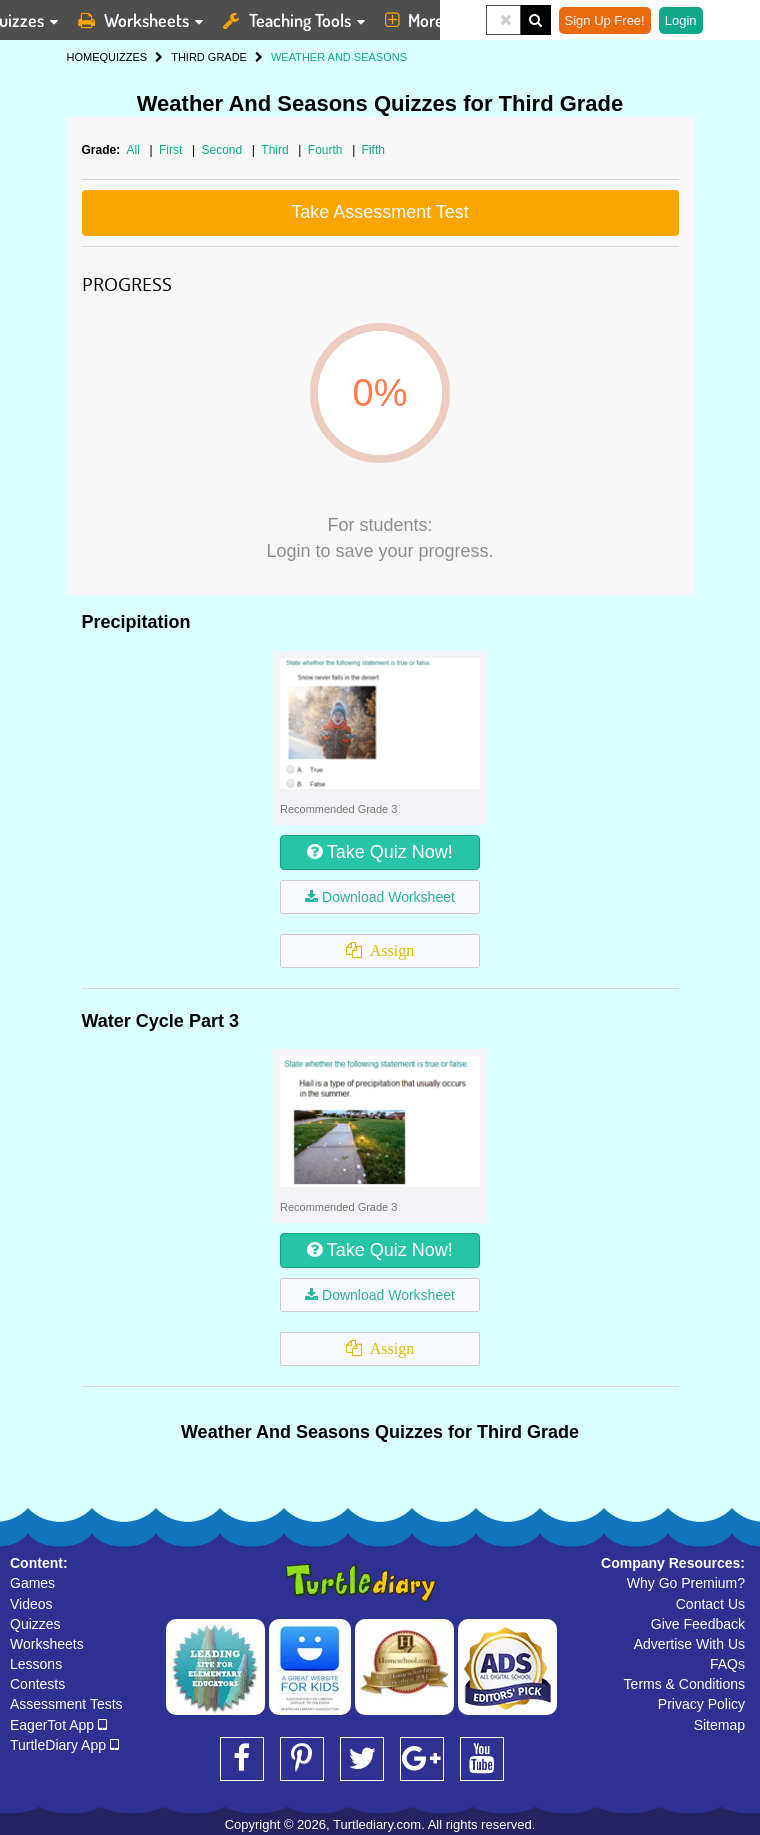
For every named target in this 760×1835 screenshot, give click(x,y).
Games (32, 1583)
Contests (37, 1684)
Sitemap (719, 1725)
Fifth (373, 150)
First (172, 150)
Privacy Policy (701, 1704)
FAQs (727, 1664)
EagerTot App (58, 1725)
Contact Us (710, 1604)
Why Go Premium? (686, 1583)
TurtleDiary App (64, 1745)
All (133, 150)
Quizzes (35, 1624)
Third (276, 150)
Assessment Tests (66, 1704)
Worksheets (47, 1644)
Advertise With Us (689, 1644)
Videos (31, 1604)
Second (223, 150)
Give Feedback (698, 1624)
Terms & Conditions (684, 1684)
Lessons (36, 1664)
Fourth (327, 150)
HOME (83, 57)
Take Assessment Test (380, 212)
